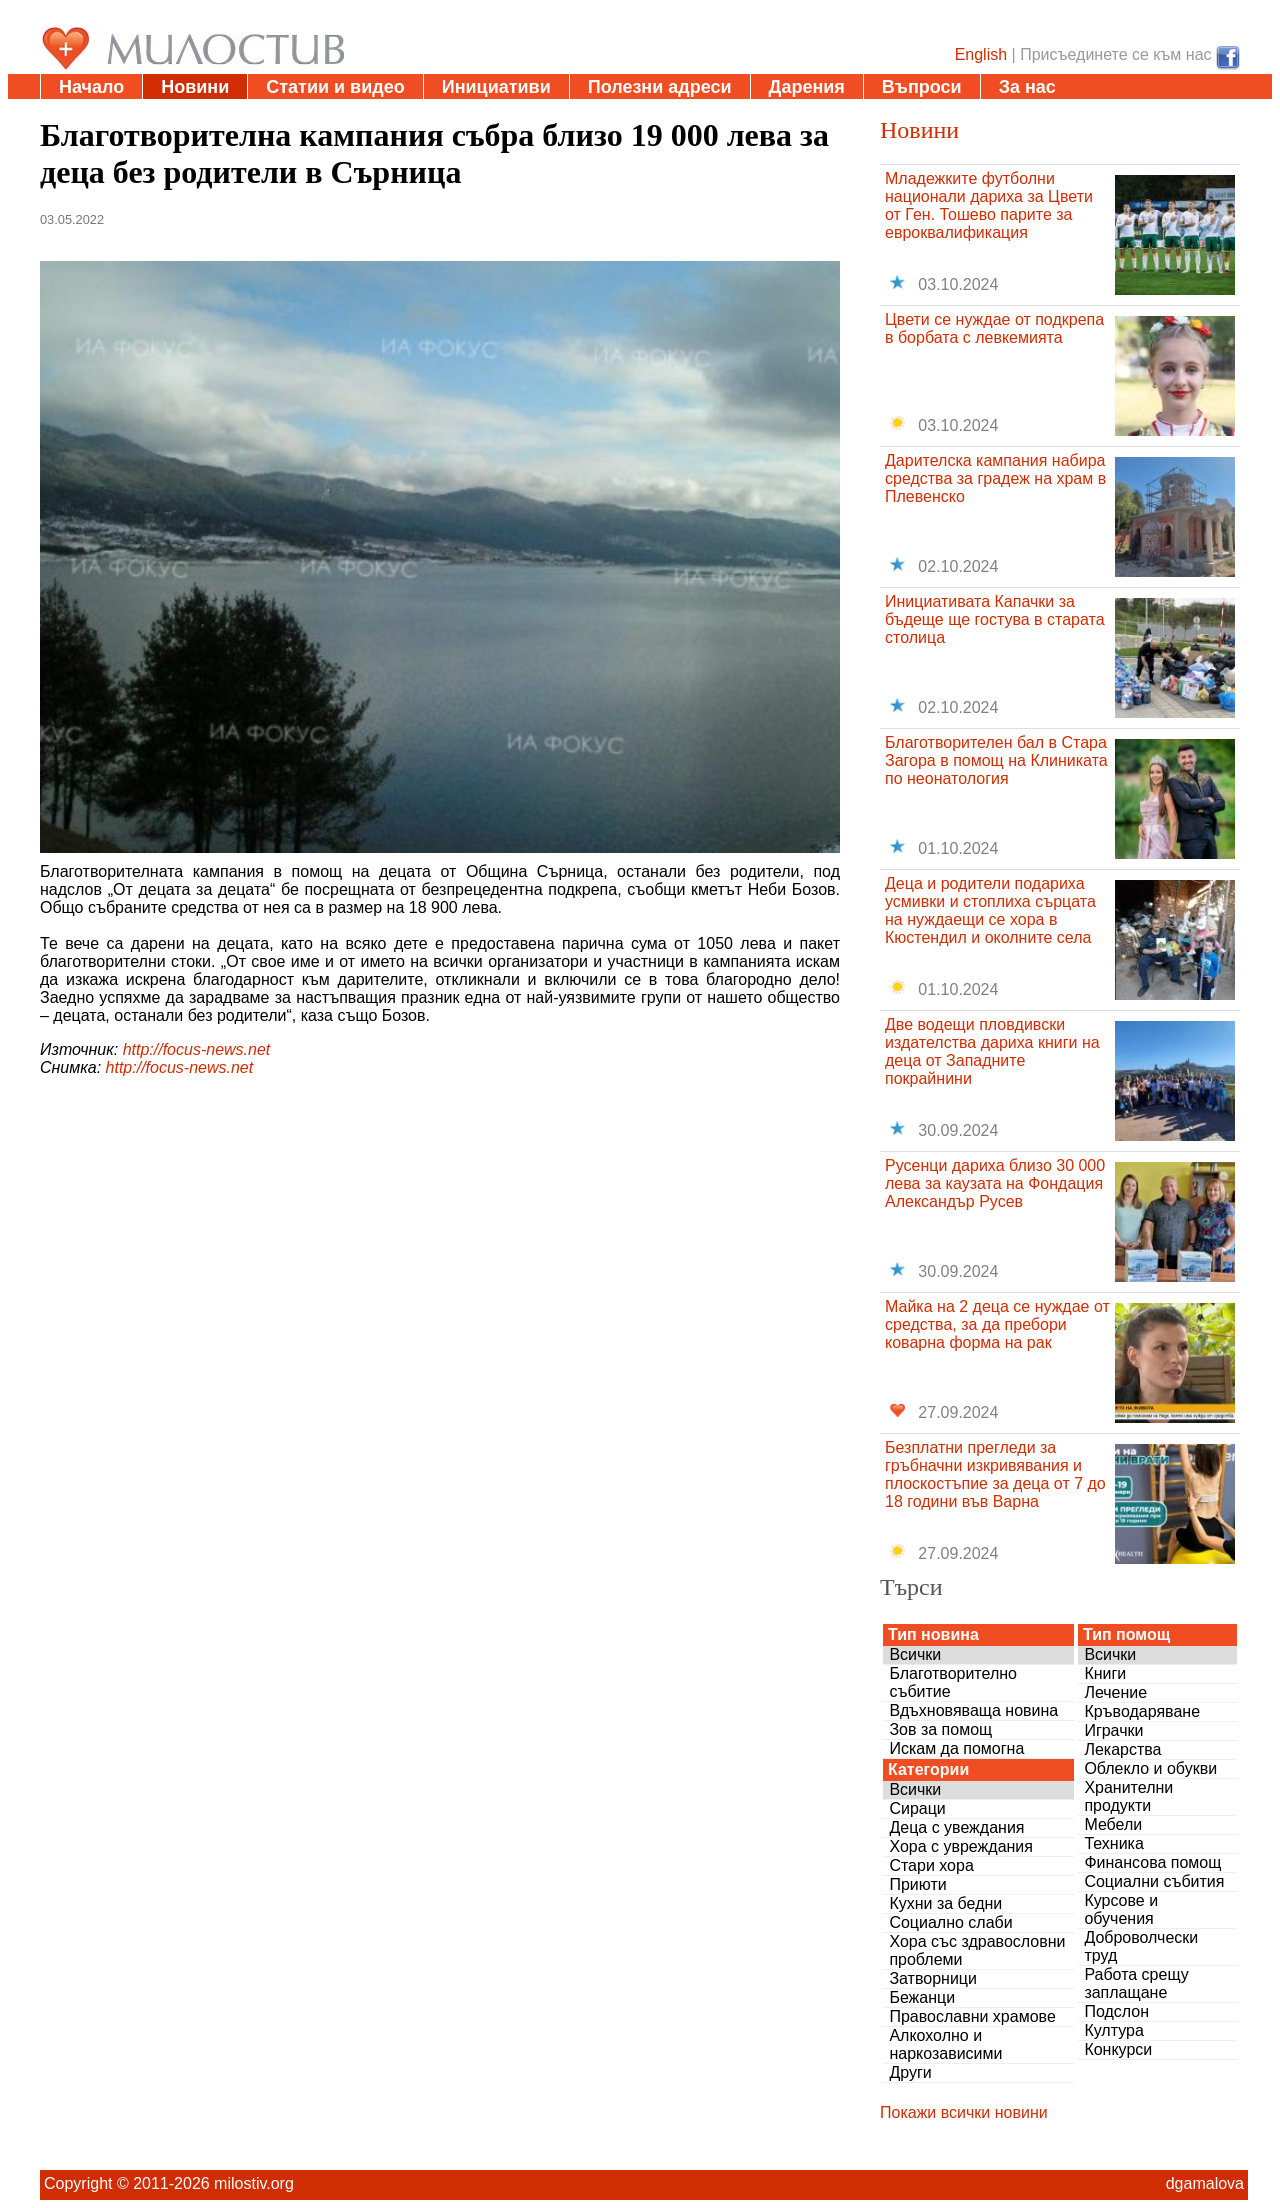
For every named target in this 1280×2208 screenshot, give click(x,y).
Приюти (917, 1884)
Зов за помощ (940, 1729)
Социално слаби (950, 1922)
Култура (1113, 2030)
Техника (1113, 1843)
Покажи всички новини (964, 2112)
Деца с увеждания (956, 1827)
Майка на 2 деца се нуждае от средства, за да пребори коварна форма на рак (997, 1324)
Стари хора (931, 1865)
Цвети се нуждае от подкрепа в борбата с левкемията (994, 328)
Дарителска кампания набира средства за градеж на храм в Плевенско (995, 478)
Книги (1105, 1673)
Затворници (933, 1978)
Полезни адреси (660, 87)
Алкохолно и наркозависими (945, 2044)
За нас (1027, 87)
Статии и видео (335, 87)
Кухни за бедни (945, 1903)
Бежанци (922, 1997)
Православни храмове (972, 2016)
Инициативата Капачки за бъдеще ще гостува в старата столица (995, 619)
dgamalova (1205, 2183)
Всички (915, 1654)
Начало (91, 87)
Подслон (1116, 2011)
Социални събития (1154, 1881)
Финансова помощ (1152, 1862)
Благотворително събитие (953, 1682)
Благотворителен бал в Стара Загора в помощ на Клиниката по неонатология (996, 760)
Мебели (1113, 1824)
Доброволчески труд (1141, 1946)
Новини (195, 87)
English (981, 54)
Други (910, 2072)
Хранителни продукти (1128, 1796)
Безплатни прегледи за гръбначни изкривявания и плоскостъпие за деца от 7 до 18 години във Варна (995, 1474)
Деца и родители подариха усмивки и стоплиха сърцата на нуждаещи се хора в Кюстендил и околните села (990, 910)
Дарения (807, 87)
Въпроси (922, 87)
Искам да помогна (956, 1748)
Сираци (917, 1808)
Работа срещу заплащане (1136, 1983)
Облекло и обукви (1150, 1768)
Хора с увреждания (961, 1846)
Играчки (1113, 1730)
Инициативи (496, 87)
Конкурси (1118, 2049)
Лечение (1115, 1692)
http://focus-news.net (197, 1049)
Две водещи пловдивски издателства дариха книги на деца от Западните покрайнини (992, 1051)
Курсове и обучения (1121, 1909)
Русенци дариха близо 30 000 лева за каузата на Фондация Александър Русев (995, 1183)
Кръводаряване (1142, 1711)
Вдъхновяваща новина (973, 1710)
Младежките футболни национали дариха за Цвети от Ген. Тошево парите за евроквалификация (989, 205)
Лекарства (1122, 1749)
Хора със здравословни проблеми (977, 1950)
